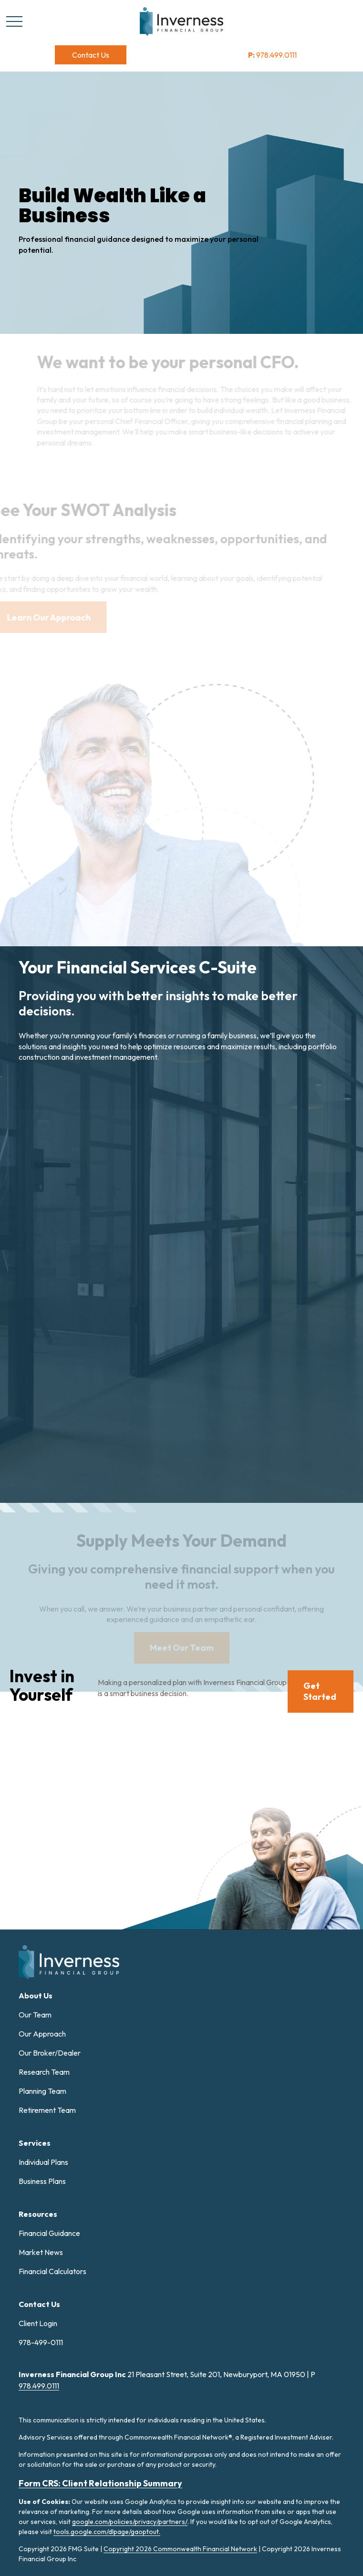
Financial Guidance (49, 2233)
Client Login (38, 2323)
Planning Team (42, 2091)
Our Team (35, 2014)
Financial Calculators (52, 2271)
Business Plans (42, 2181)
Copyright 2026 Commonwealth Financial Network (180, 2549)
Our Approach (42, 2033)
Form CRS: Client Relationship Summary (100, 2483)
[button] (90, 55)
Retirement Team (47, 2110)
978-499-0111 (41, 2342)
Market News (41, 2252)
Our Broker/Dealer (50, 2053)
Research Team (44, 2072)
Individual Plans (43, 2162)
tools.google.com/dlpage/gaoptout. (106, 2531)
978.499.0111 (272, 55)
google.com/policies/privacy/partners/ (129, 2521)
